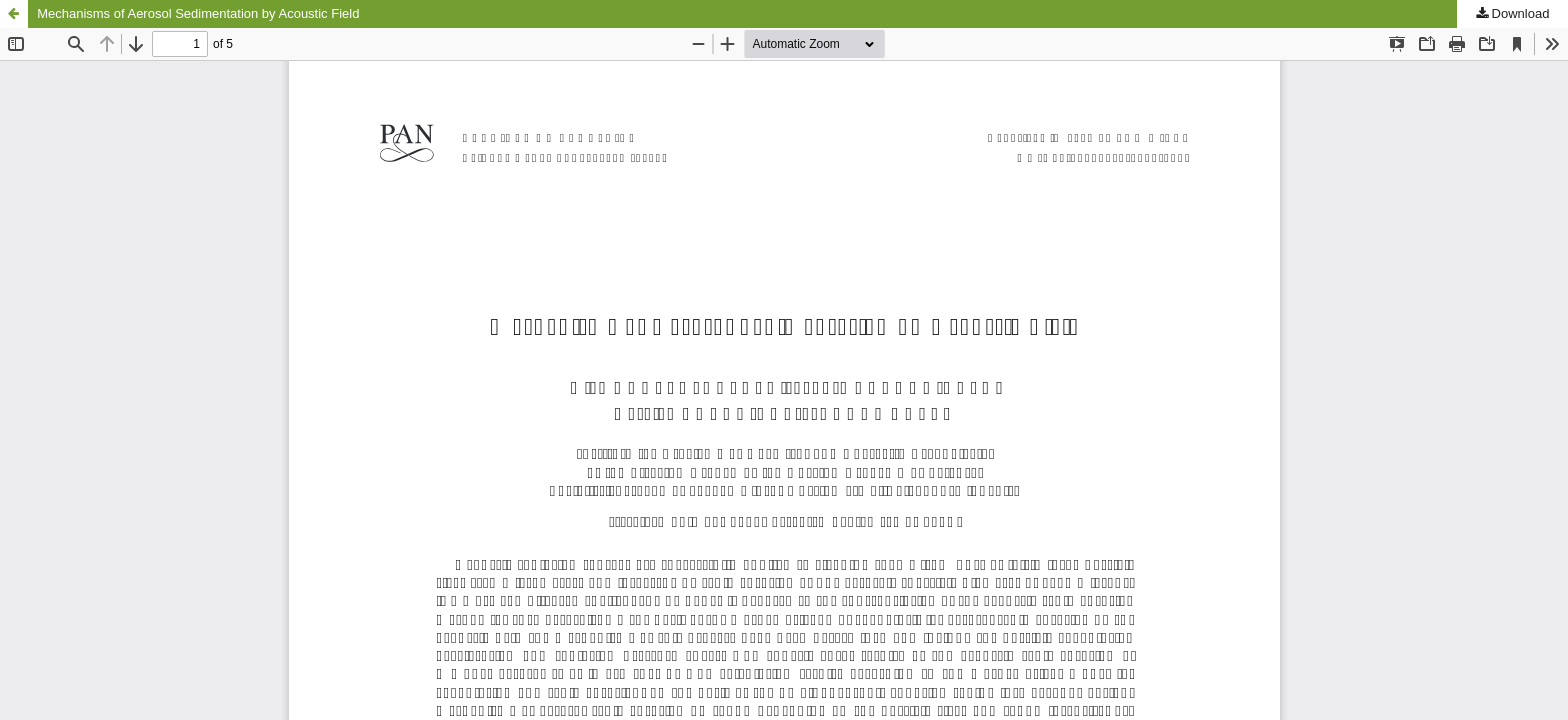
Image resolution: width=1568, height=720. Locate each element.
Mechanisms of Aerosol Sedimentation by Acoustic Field (198, 13)
